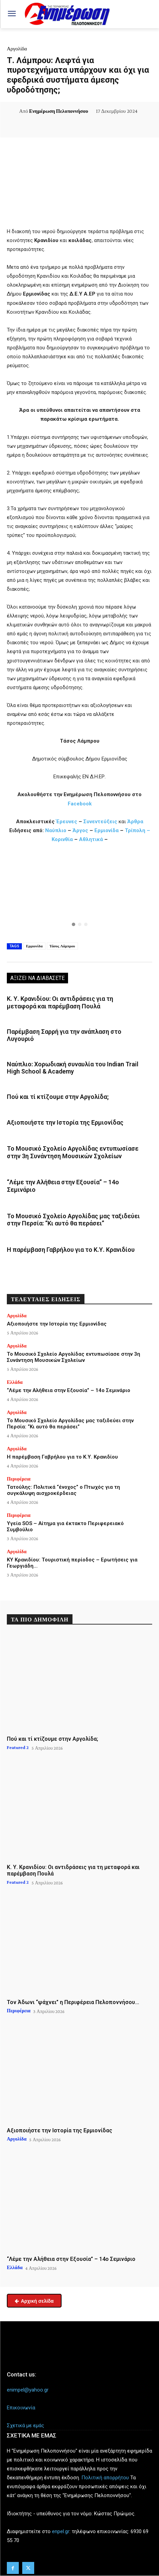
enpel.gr (60, 2531)
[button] (79, 894)
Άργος (81, 830)
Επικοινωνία (21, 2408)
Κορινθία (63, 839)
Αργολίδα (17, 48)
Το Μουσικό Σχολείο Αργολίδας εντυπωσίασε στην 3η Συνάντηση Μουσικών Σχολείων (72, 1152)
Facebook (80, 804)
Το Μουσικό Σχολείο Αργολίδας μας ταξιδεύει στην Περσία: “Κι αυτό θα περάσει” (73, 1219)
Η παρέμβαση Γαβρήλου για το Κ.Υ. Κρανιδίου (71, 1249)
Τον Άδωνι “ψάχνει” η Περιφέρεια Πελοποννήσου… (73, 2002)
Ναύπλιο (56, 830)
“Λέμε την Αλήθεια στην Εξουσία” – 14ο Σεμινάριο (68, 1390)
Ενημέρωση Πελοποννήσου (58, 111)
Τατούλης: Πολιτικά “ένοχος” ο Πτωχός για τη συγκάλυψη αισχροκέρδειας (63, 1490)
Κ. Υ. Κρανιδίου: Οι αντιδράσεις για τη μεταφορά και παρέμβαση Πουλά (60, 1002)
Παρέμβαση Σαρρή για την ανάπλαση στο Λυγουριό (64, 1035)
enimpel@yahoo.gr (28, 2390)
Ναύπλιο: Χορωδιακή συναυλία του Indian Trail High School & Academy (72, 1068)
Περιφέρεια (18, 1478)
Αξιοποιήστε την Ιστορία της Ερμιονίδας (65, 1122)
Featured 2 (18, 1747)
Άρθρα (135, 821)
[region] (79, 894)
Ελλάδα (15, 1382)
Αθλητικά (91, 839)
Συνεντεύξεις (100, 821)
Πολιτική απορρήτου (105, 2478)
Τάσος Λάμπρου (62, 946)
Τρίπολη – (137, 830)
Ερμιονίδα (107, 830)
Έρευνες (67, 821)
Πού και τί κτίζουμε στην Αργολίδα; (58, 1096)
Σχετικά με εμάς (25, 2425)
